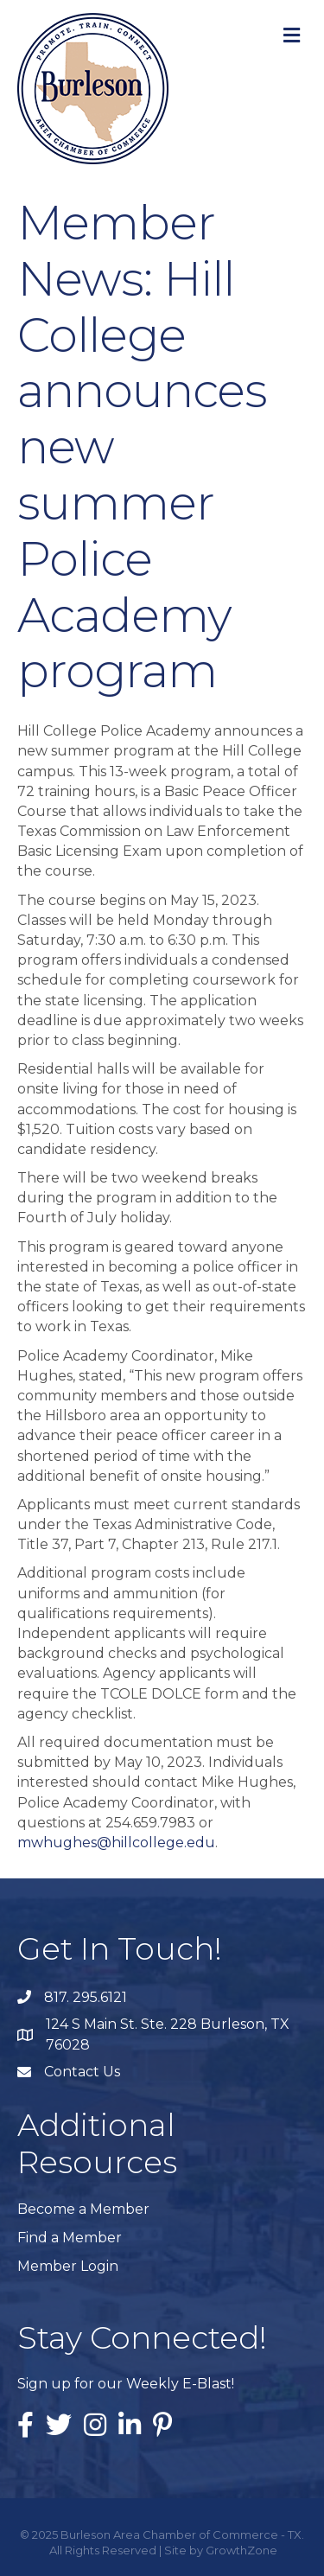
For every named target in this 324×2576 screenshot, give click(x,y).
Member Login (67, 2266)
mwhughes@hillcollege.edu (116, 1842)
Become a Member (83, 2209)
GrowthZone (241, 2550)
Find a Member (69, 2237)
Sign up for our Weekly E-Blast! (125, 2383)
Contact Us (82, 2071)
